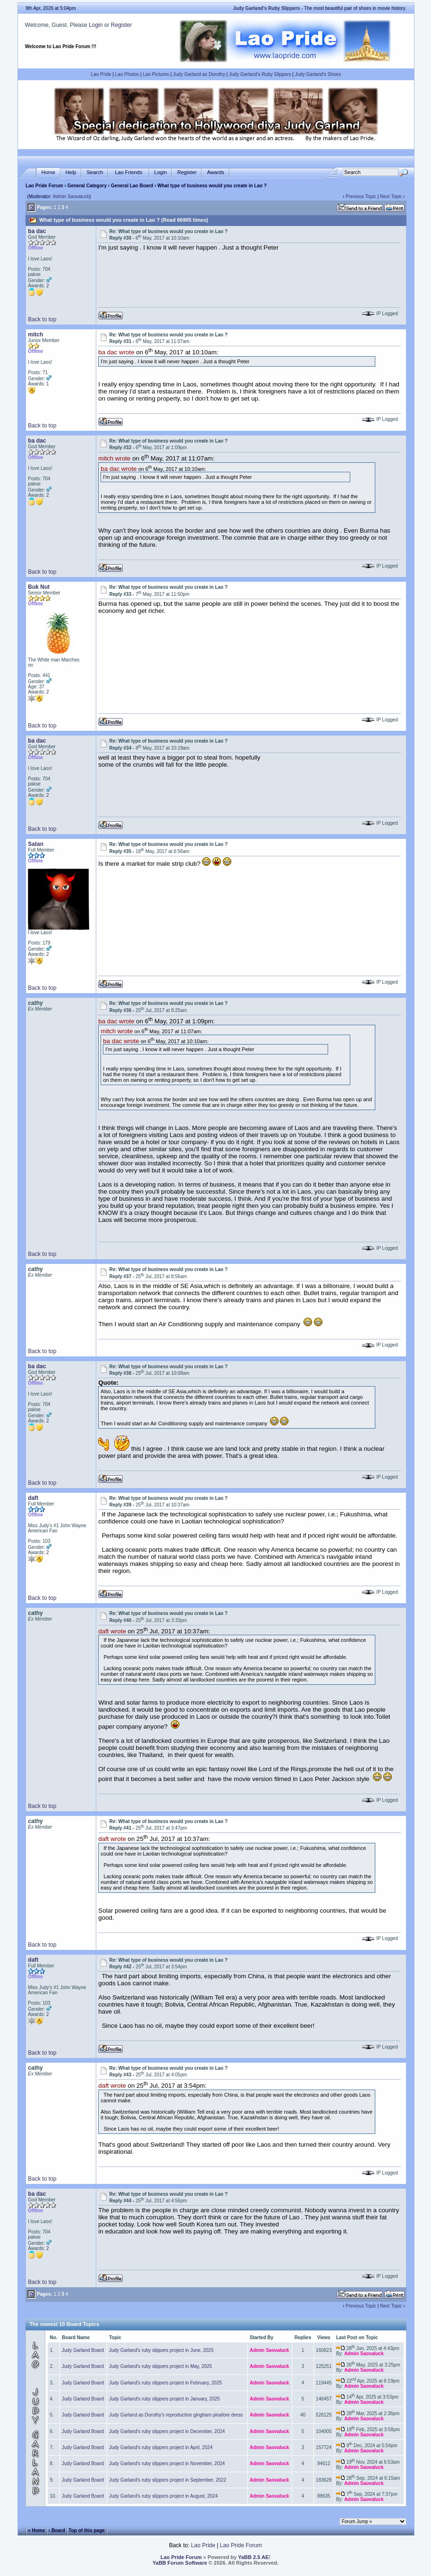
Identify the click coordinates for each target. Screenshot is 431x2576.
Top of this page (86, 2530)
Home (48, 172)
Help (71, 172)
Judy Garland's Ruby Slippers (260, 74)
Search (95, 172)
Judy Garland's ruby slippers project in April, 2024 (160, 2447)
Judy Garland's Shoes (318, 74)
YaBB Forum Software (179, 2563)
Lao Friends (128, 172)
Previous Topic (361, 196)
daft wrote (112, 1631)
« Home (36, 2530)
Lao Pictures (156, 74)
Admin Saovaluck (71, 196)
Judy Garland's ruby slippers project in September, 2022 (167, 2480)
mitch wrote (114, 458)
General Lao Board (132, 185)
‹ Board (57, 2530)
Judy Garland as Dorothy (199, 74)
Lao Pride (101, 74)
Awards (215, 172)
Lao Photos (127, 74)
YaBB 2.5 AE (253, 2557)
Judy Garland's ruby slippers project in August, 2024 (163, 2496)
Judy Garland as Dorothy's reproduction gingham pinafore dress (176, 2414)
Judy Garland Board (83, 2350)
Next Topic (391, 196)
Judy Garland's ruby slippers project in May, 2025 (160, 2366)
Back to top (42, 319)
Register (121, 25)
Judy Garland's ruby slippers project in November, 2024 (167, 2463)
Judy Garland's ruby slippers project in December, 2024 (167, 2431)
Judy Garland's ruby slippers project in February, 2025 (165, 2382)
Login (95, 25)
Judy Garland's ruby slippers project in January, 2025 (164, 2398)
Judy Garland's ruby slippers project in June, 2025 (161, 2350)
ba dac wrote (116, 352)
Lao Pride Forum (44, 185)
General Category (87, 185)
